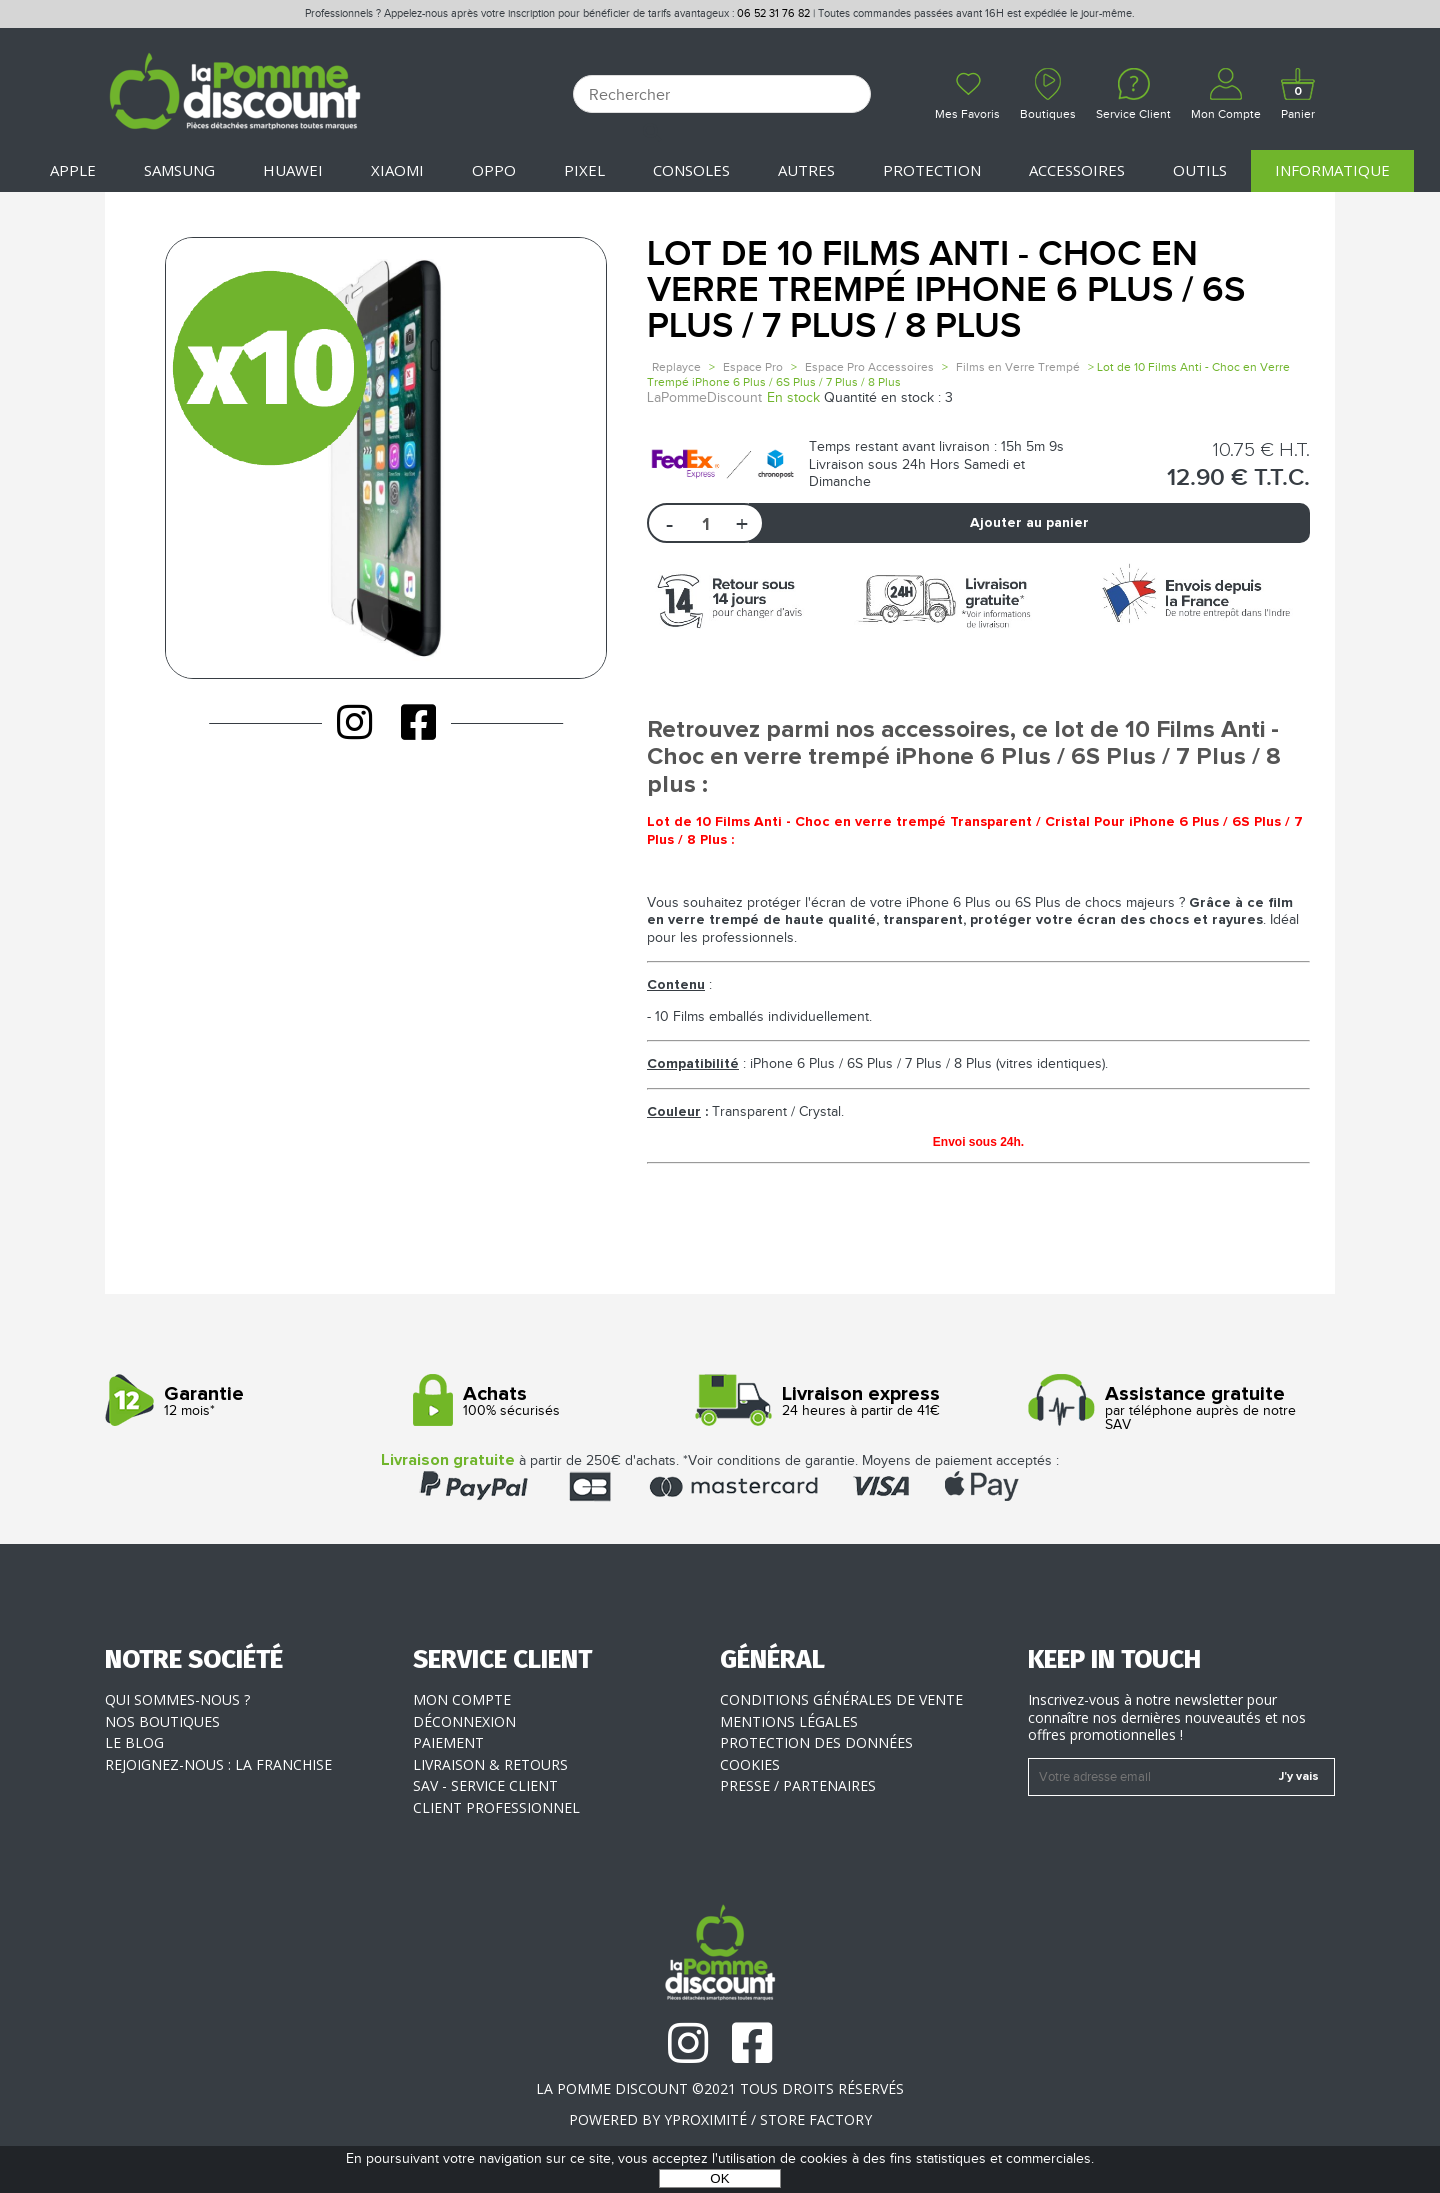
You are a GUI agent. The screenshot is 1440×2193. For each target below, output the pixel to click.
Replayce (676, 367)
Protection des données (816, 1742)
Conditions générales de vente (841, 1699)
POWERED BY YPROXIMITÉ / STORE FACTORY (720, 2119)
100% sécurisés (559, 1401)
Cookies (750, 1764)
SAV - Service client (485, 1785)
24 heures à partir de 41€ (866, 1401)
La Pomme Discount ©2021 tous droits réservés (720, 2088)
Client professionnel (496, 1807)
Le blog (134, 1742)
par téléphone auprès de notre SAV (1174, 1408)
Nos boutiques (162, 1721)
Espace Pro (753, 367)
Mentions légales (789, 1721)
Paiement (448, 1742)
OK (719, 2178)
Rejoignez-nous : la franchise (218, 1764)
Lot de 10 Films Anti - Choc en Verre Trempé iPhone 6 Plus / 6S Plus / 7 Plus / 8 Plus (946, 290)
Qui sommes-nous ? (177, 1699)
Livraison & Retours (490, 1764)
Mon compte (462, 1699)
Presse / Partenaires (798, 1785)
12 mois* (251, 1401)
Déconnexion (464, 1721)
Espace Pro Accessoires (869, 367)
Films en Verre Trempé (1018, 367)
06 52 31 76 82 (773, 13)
